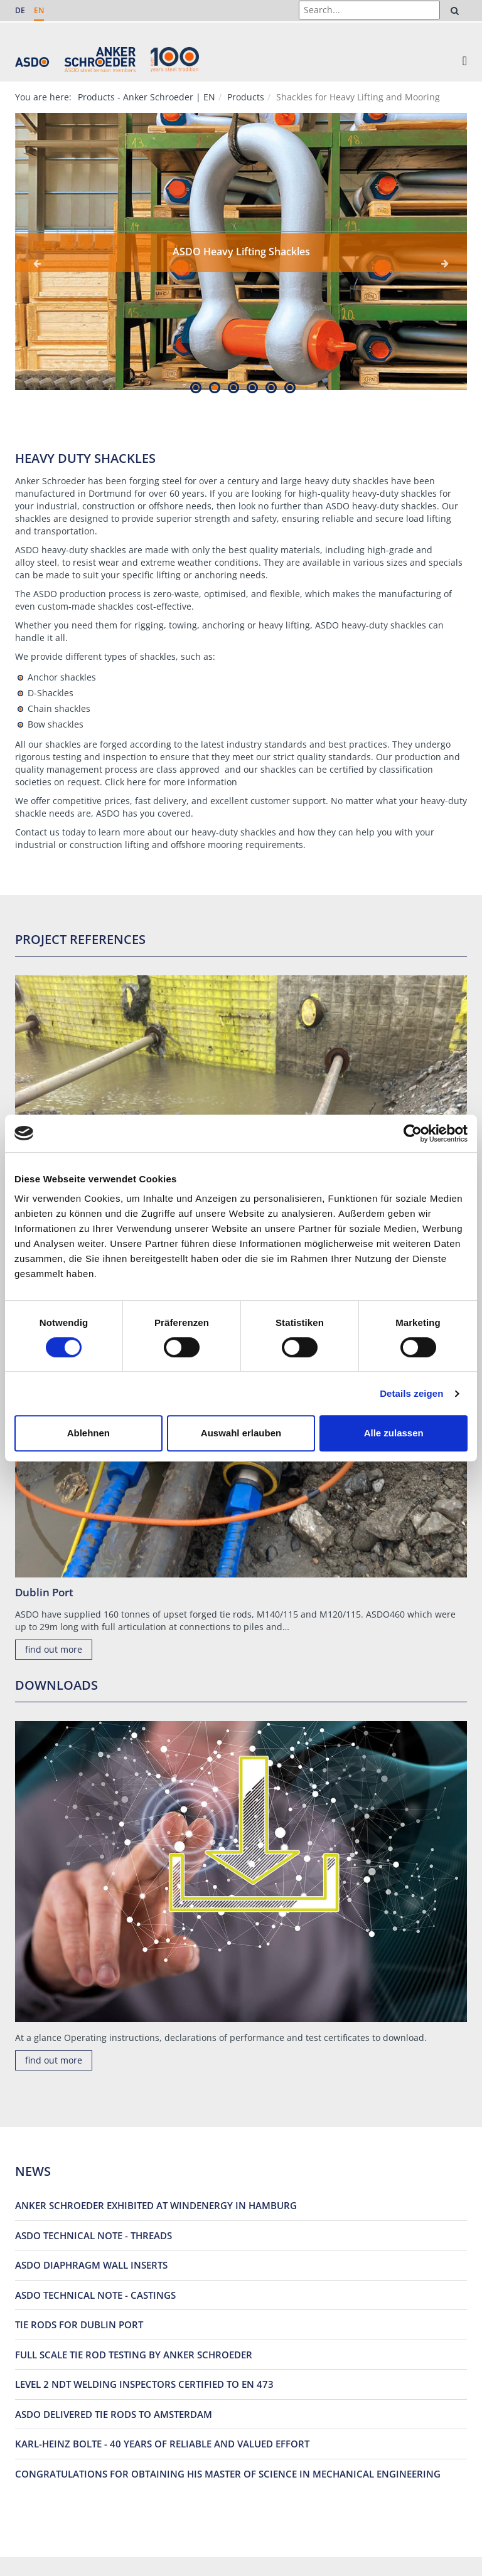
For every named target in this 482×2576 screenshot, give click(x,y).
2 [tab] (214, 387)
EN (39, 10)
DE (20, 10)
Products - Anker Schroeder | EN (146, 97)
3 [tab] (233, 387)
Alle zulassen (394, 1433)
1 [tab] (195, 387)
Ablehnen (88, 1433)
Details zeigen (411, 1393)
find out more (53, 1649)
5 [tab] (271, 387)
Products (245, 97)
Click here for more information (171, 782)
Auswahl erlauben (241, 1433)
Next (445, 263)
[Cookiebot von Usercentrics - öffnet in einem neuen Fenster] (413, 1133)
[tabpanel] (241, 251)
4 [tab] (252, 387)
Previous (37, 263)
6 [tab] (289, 387)
